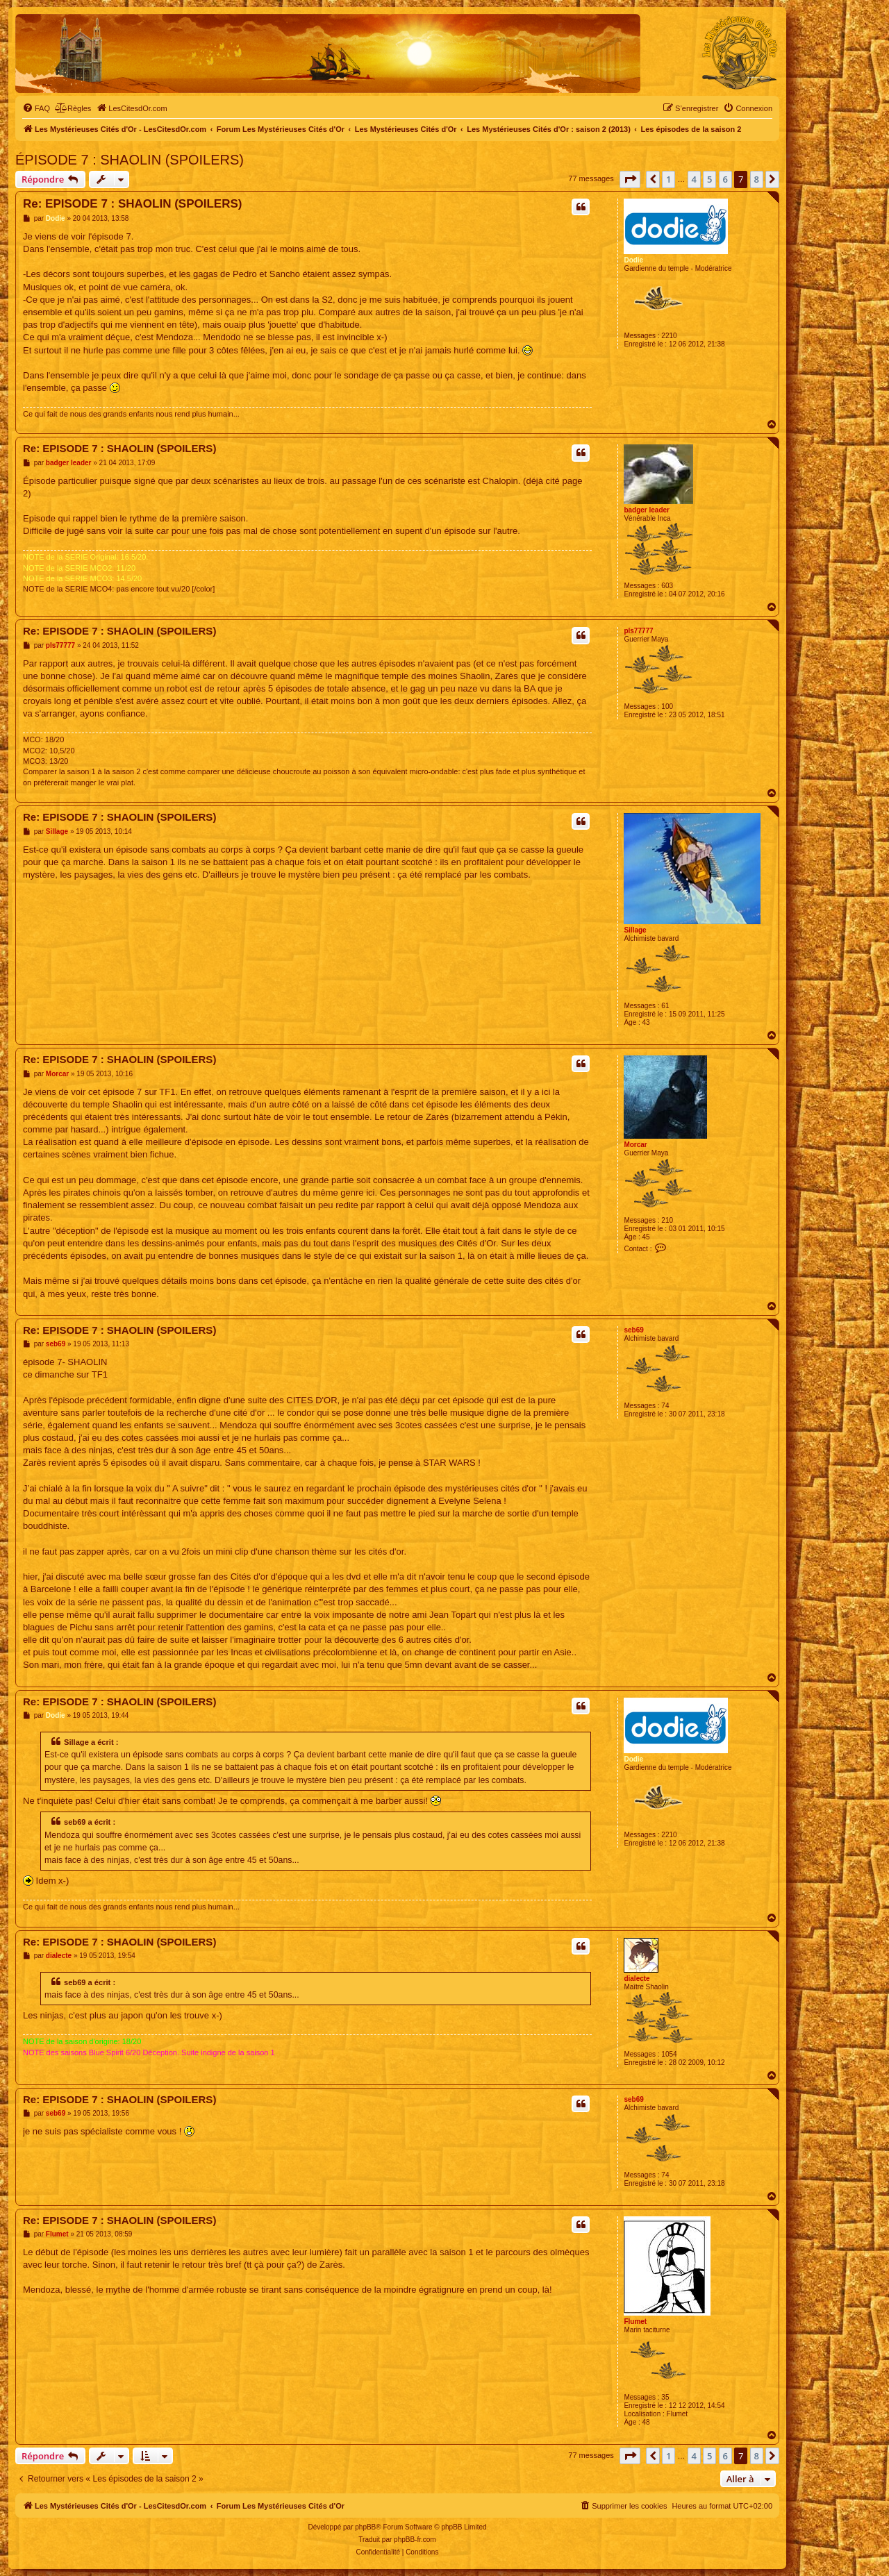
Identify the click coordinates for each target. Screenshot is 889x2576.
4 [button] (694, 179)
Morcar (635, 1144)
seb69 (633, 1330)
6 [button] (725, 179)
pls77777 (638, 631)
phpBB (365, 2527)
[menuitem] (36, 108)
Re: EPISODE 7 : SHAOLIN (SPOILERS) (132, 203)
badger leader (647, 510)
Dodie (633, 260)
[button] (630, 179)
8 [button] (756, 179)
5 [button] (709, 179)
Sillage (635, 930)
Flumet (635, 2321)
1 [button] (668, 179)
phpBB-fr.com (415, 2539)
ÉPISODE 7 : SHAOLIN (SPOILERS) (129, 159)
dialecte (636, 1978)
